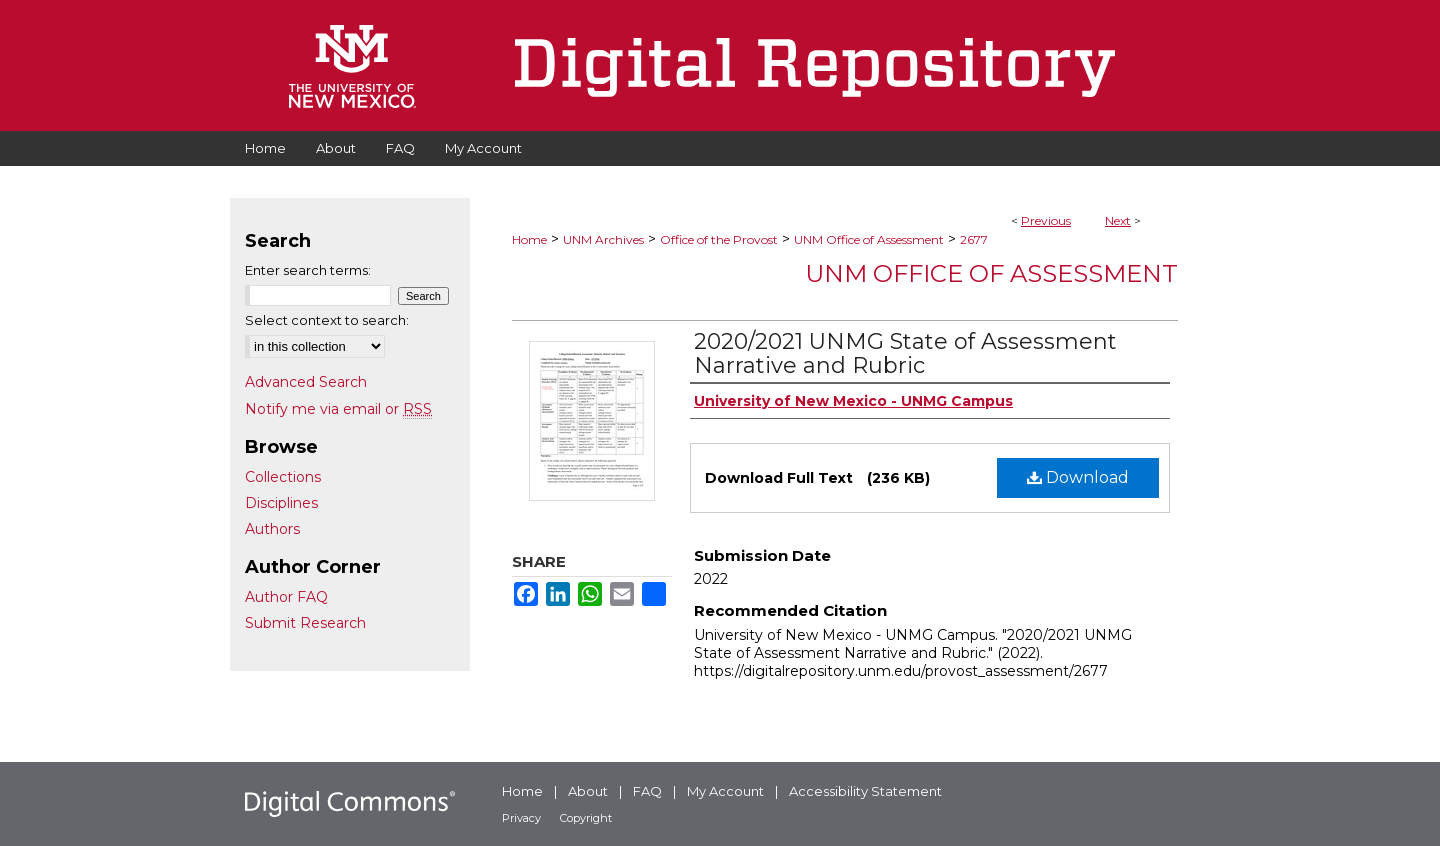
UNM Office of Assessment (869, 239)
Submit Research (305, 623)
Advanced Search (306, 382)
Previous (1046, 220)
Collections (283, 477)
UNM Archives (603, 239)
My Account (725, 791)
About (588, 791)
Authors (272, 529)
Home (529, 239)
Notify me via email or (338, 409)
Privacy (521, 818)
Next (1118, 220)
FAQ (647, 791)
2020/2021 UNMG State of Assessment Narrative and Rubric (905, 353)
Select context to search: (327, 320)
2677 (974, 239)
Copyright (586, 818)
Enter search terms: (308, 270)
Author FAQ (286, 597)
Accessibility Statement (865, 791)
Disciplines (281, 503)
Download (1078, 477)
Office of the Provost (719, 239)
